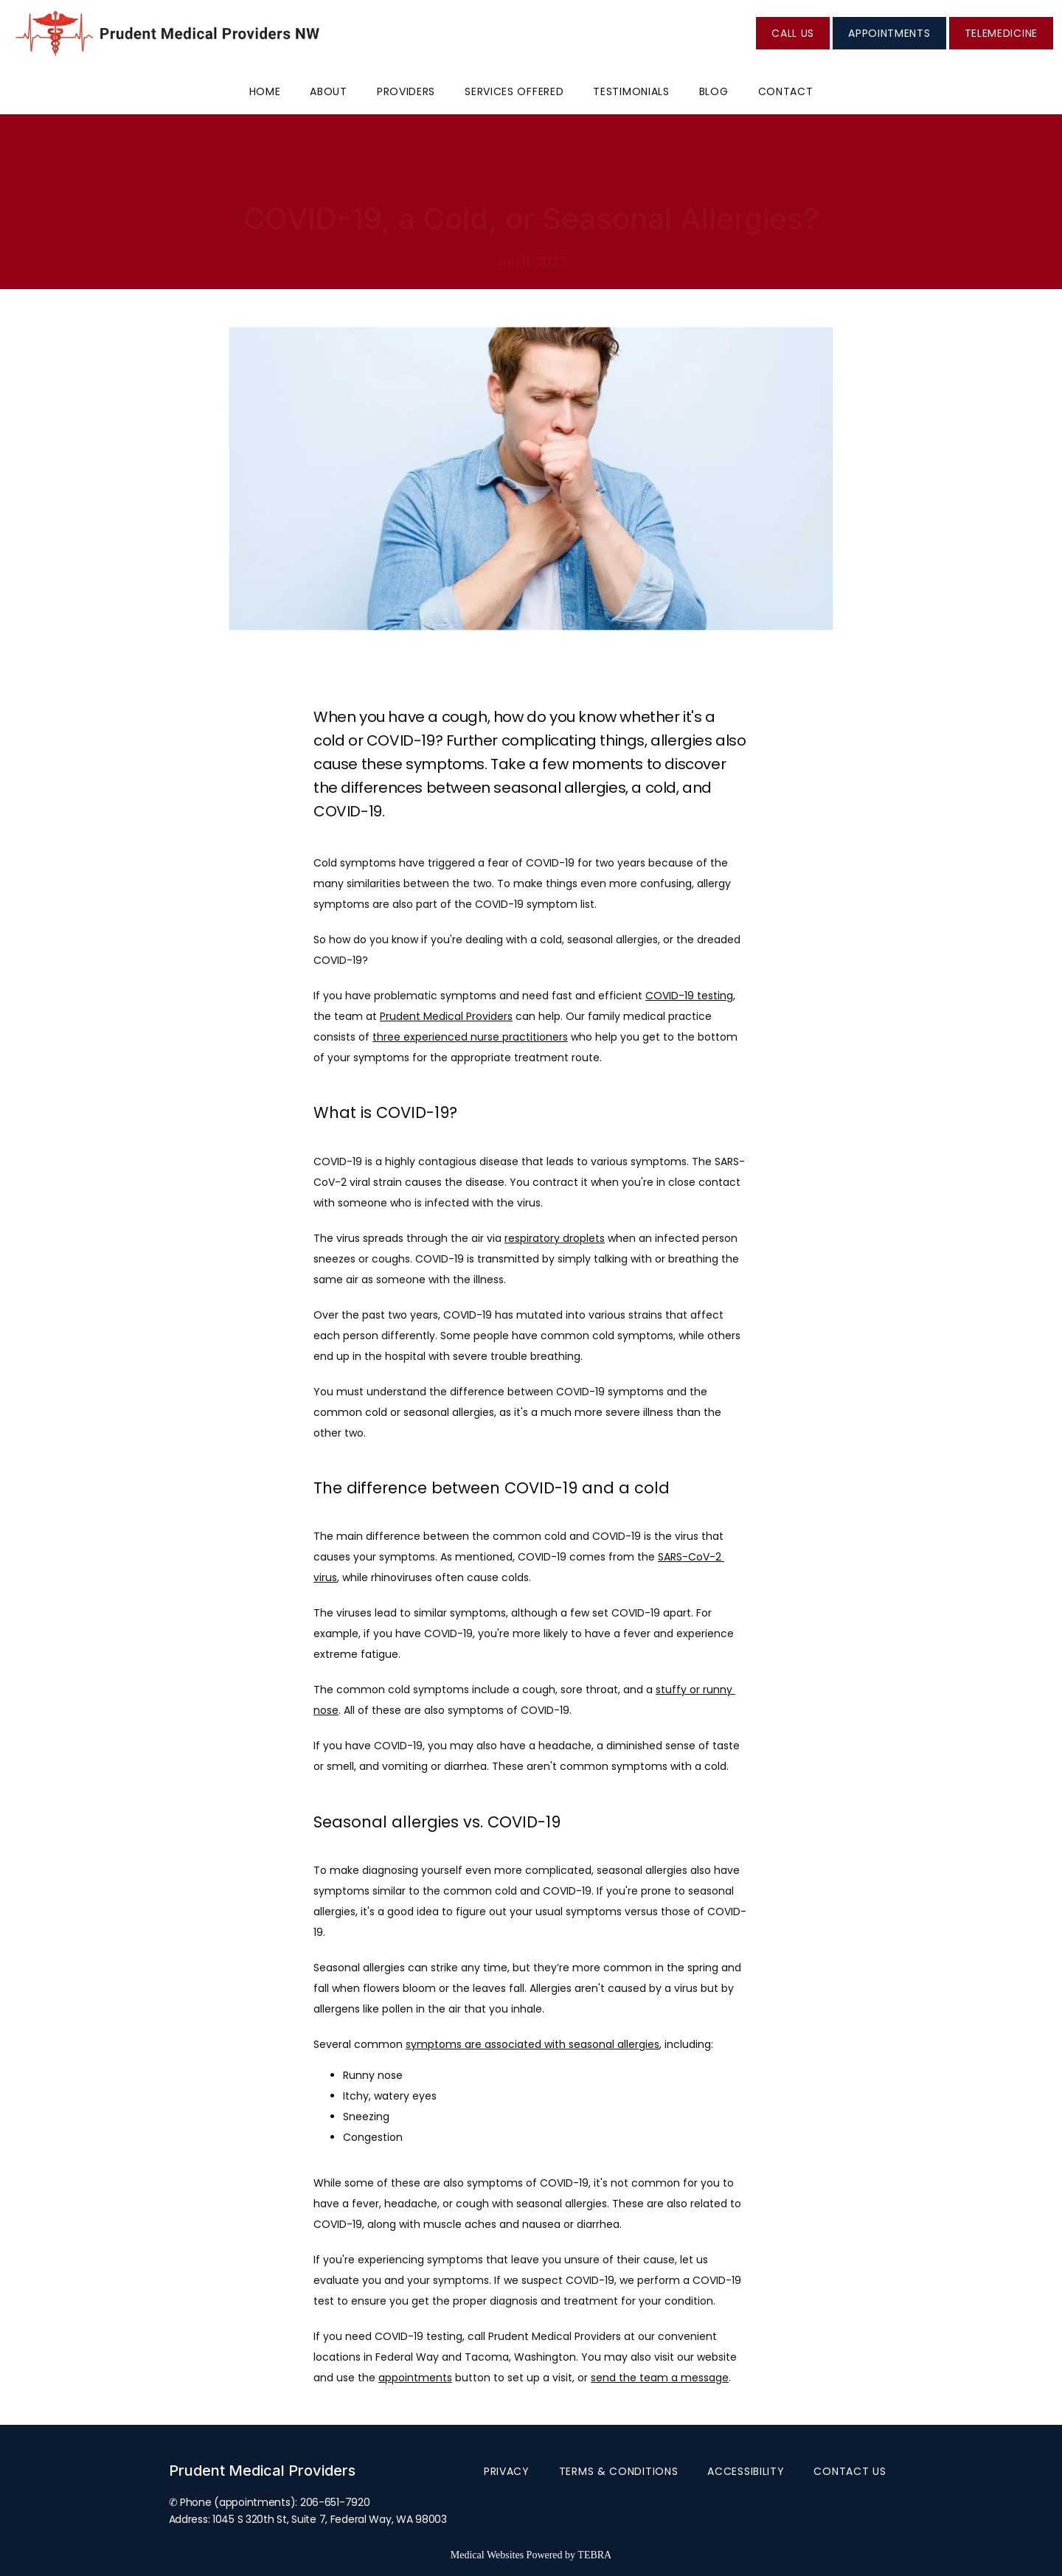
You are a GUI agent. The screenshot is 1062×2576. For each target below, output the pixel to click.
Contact (785, 91)
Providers (406, 91)
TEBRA (594, 2555)
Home (265, 91)
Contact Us (849, 2471)
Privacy (507, 2471)
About (328, 91)
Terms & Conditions (618, 2471)
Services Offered (514, 91)
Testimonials (631, 91)
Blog (714, 91)
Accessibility (745, 2471)
